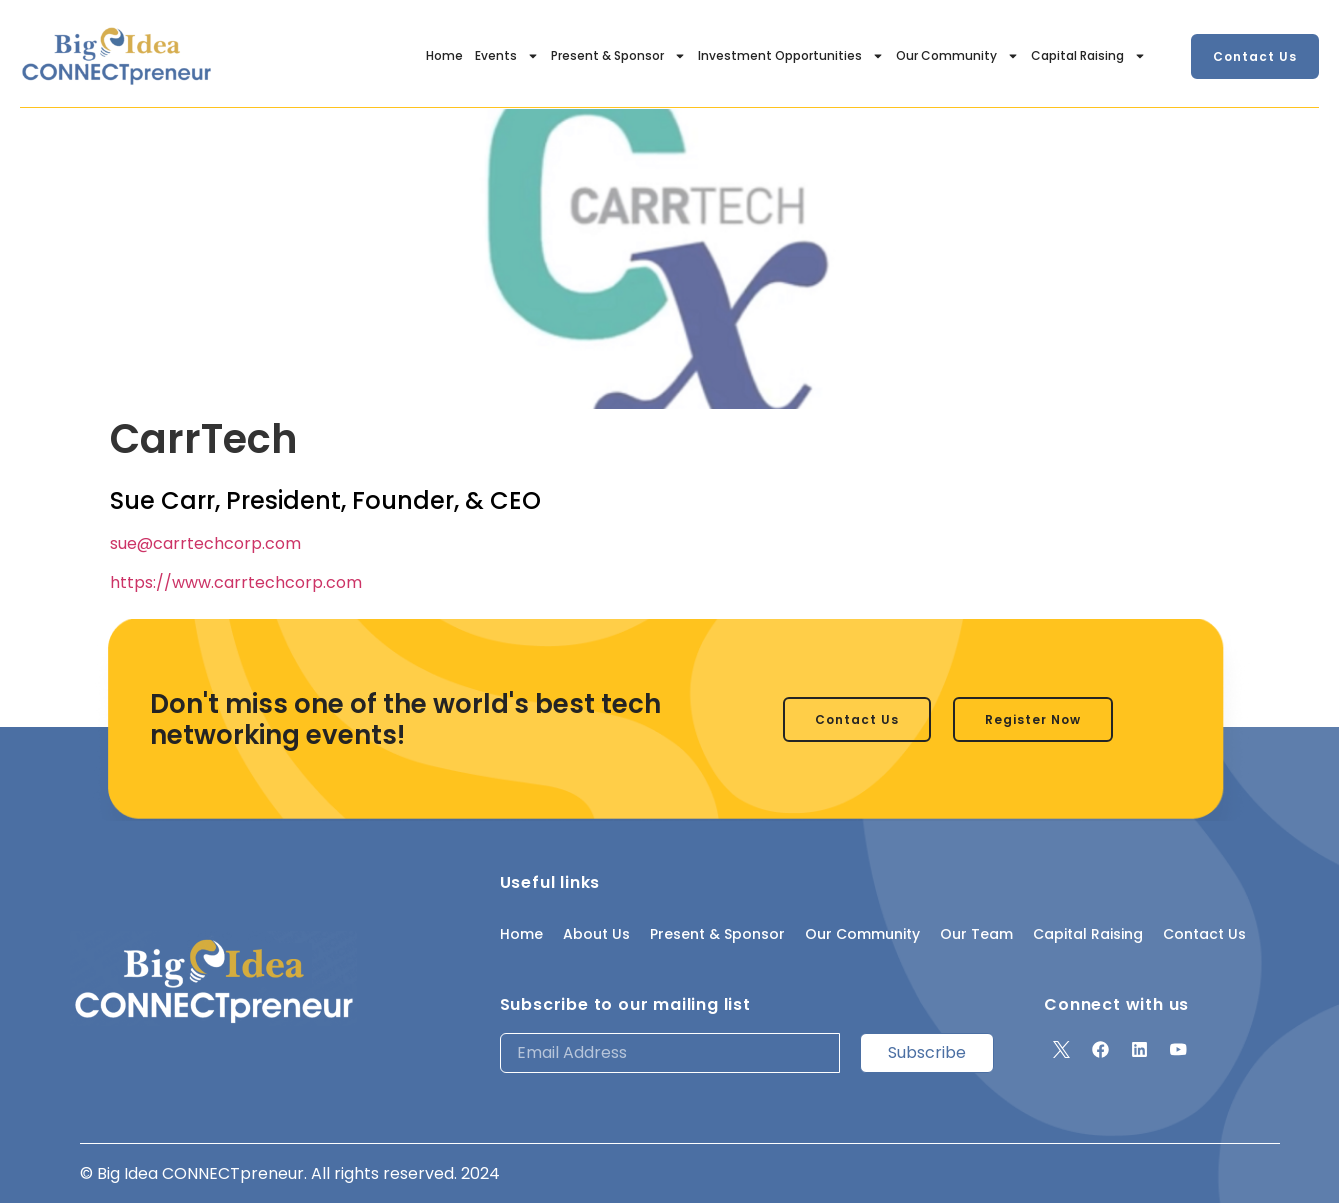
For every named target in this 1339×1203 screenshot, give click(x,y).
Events (507, 56)
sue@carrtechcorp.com (205, 543)
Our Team (976, 934)
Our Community (957, 56)
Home (444, 55)
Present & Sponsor (618, 56)
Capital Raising (1088, 56)
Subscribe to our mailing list (625, 1004)
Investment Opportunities (791, 56)
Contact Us (1204, 934)
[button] (1255, 56)
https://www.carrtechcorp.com (236, 582)
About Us (596, 934)
